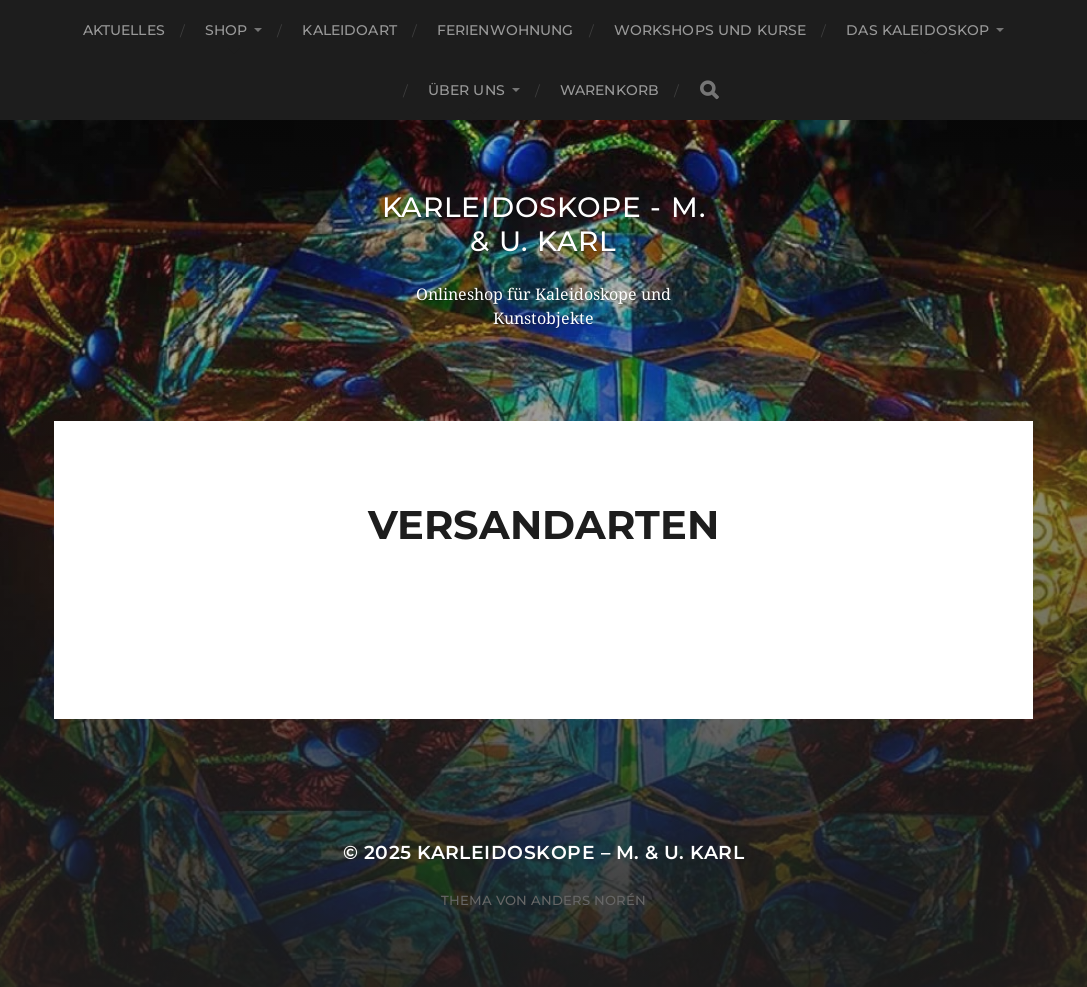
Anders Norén (588, 900)
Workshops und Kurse (710, 30)
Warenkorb (609, 90)
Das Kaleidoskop (917, 30)
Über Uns (466, 90)
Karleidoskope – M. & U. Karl (580, 852)
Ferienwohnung (505, 30)
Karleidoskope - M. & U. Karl (544, 224)
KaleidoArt (349, 30)
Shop (226, 30)
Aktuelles (124, 30)
